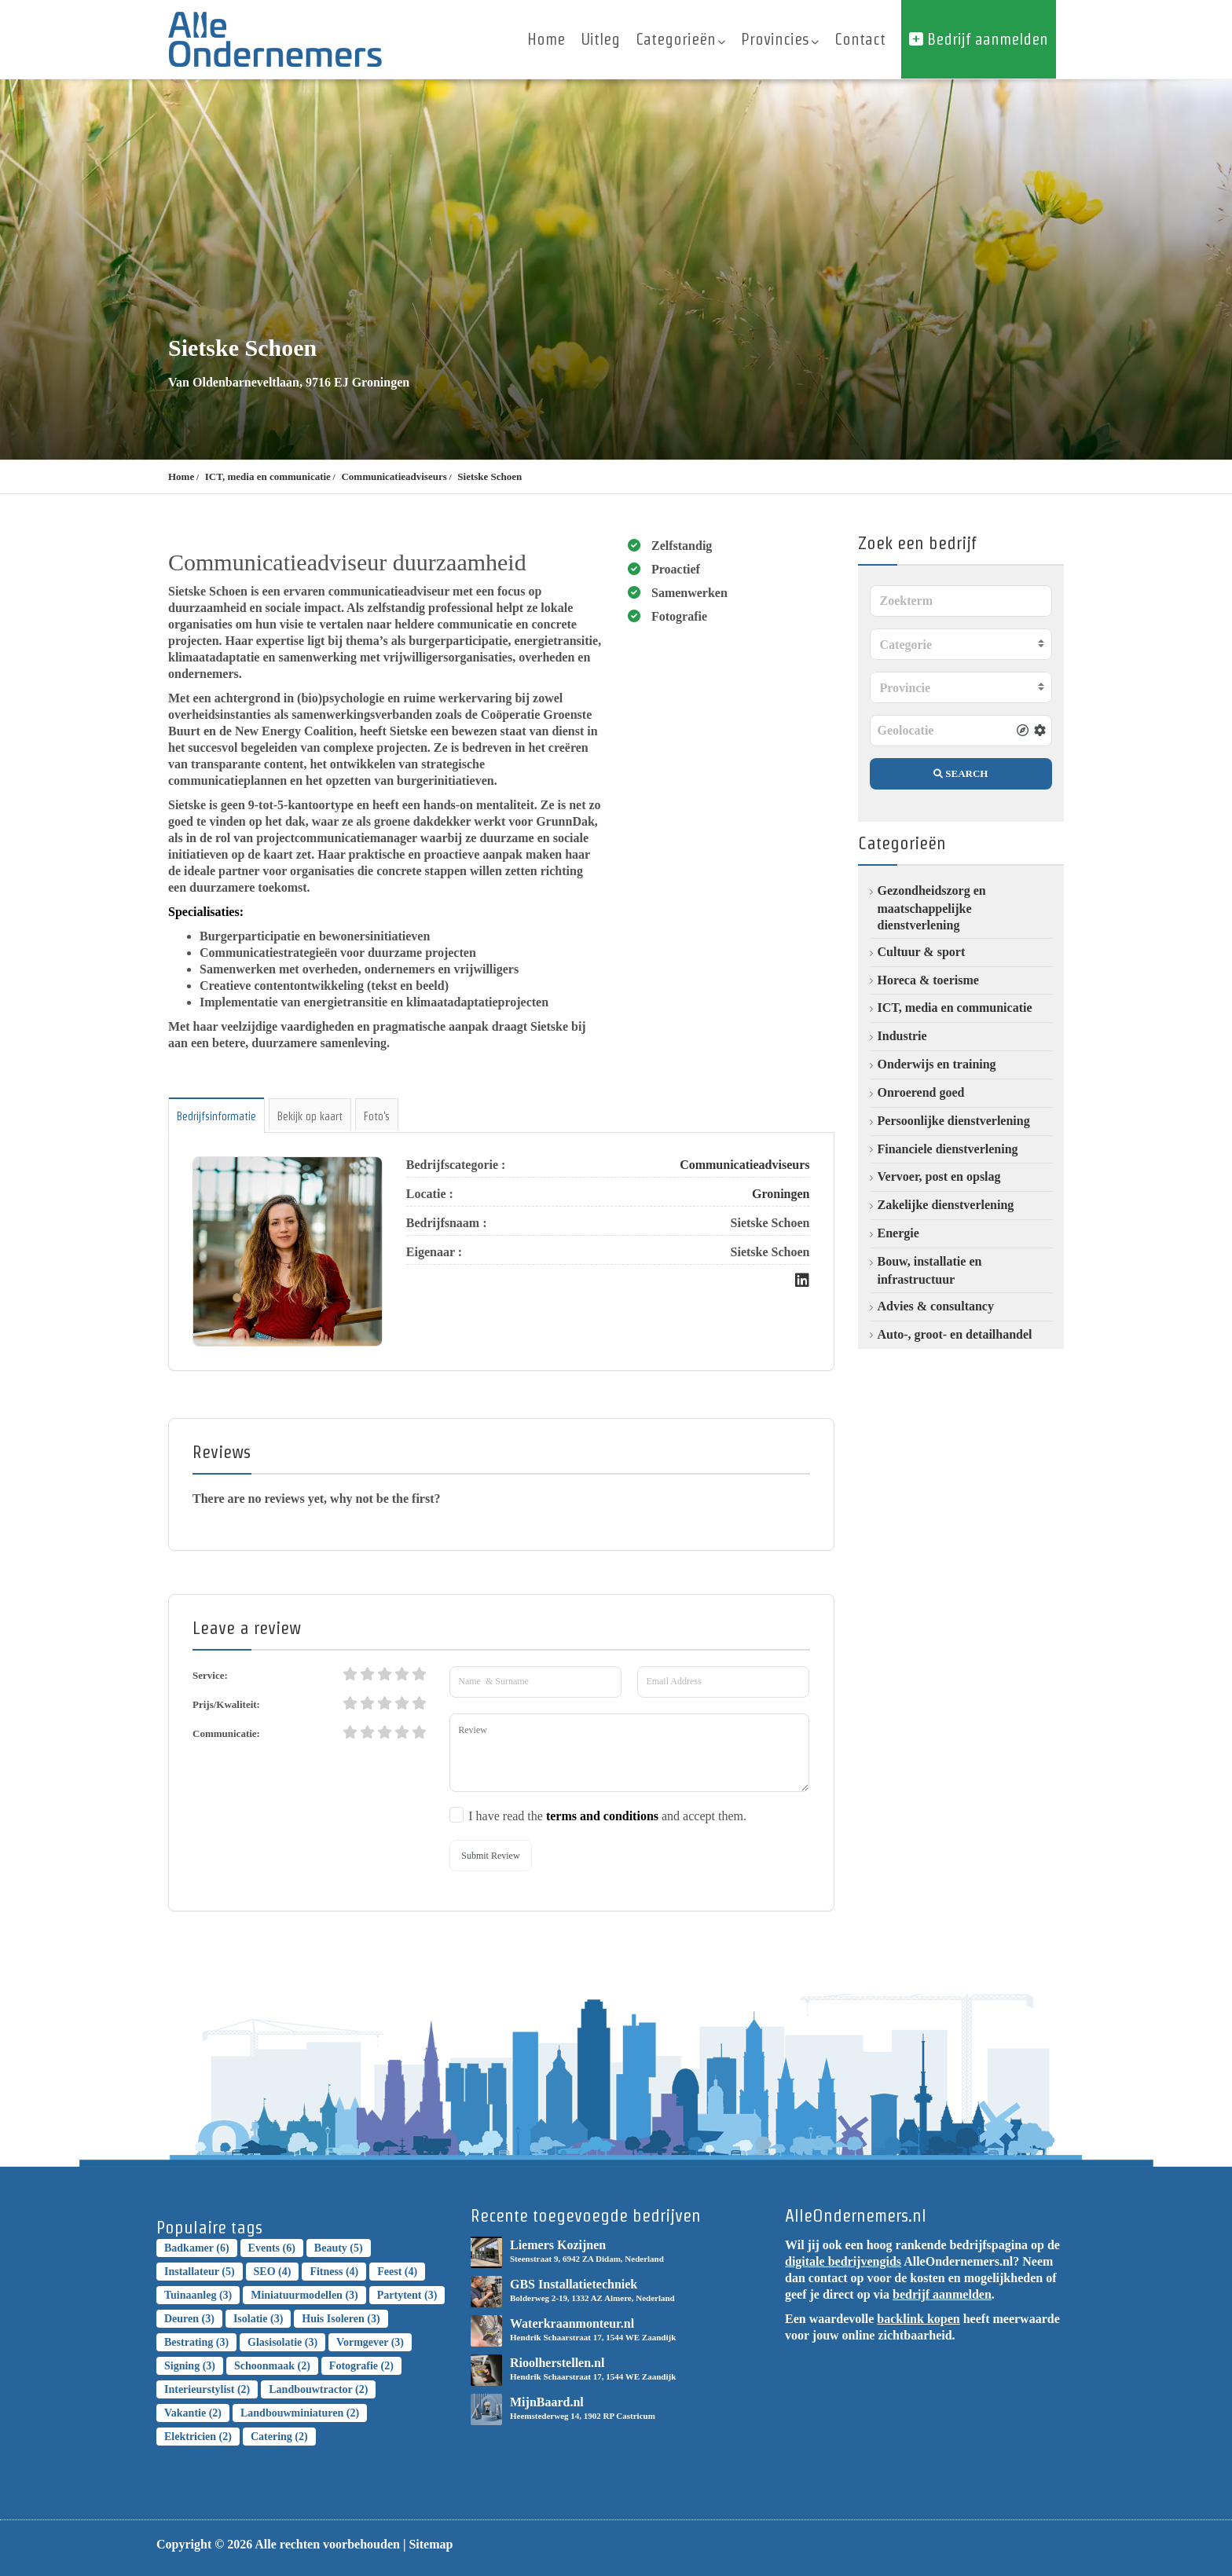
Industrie (902, 1035)
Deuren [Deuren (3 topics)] (189, 2319)
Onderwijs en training (937, 1064)
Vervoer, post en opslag (939, 1176)
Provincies (780, 39)
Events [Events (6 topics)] (271, 2248)
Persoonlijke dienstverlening (954, 1120)
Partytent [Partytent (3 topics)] (407, 2295)
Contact (860, 39)
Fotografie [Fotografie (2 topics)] (361, 2366)
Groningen (781, 1193)
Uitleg (600, 39)
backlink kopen (918, 2318)
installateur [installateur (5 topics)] (199, 2271)
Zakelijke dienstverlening (946, 1204)
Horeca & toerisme (928, 980)
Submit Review (490, 1855)
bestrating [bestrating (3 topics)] (196, 2342)
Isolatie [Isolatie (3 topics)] (258, 2319)
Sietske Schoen (489, 476)
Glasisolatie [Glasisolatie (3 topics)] (282, 2342)
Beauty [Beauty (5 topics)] (338, 2248)
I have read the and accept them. (607, 1816)
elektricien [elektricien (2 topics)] (198, 2436)
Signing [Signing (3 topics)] (189, 2366)
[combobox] (961, 644)
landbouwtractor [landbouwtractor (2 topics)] (318, 2389)
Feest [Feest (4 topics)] (397, 2271)
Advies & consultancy (936, 1306)
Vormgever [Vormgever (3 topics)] (370, 2342)
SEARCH (960, 773)
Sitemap (431, 2544)
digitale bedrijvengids (843, 2261)
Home (546, 39)
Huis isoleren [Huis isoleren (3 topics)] (341, 2319)
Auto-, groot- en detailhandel (955, 1334)
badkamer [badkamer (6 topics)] (196, 2248)
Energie (898, 1233)
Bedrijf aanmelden (978, 39)
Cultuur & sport (922, 951)
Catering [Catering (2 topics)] (279, 2436)
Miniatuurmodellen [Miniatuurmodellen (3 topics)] (304, 2295)
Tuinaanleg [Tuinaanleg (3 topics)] (198, 2295)
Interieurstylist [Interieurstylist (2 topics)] (207, 2389)
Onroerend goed (921, 1092)
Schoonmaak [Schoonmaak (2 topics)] (272, 2366)
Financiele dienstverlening (948, 1149)
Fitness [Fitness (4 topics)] (334, 2271)
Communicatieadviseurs (393, 476)
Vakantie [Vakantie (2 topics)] (193, 2413)
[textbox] (961, 645)
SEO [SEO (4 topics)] (273, 2271)
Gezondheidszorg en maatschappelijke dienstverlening (932, 908)
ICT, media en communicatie (268, 476)
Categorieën (680, 39)
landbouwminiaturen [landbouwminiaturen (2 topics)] (299, 2413)
